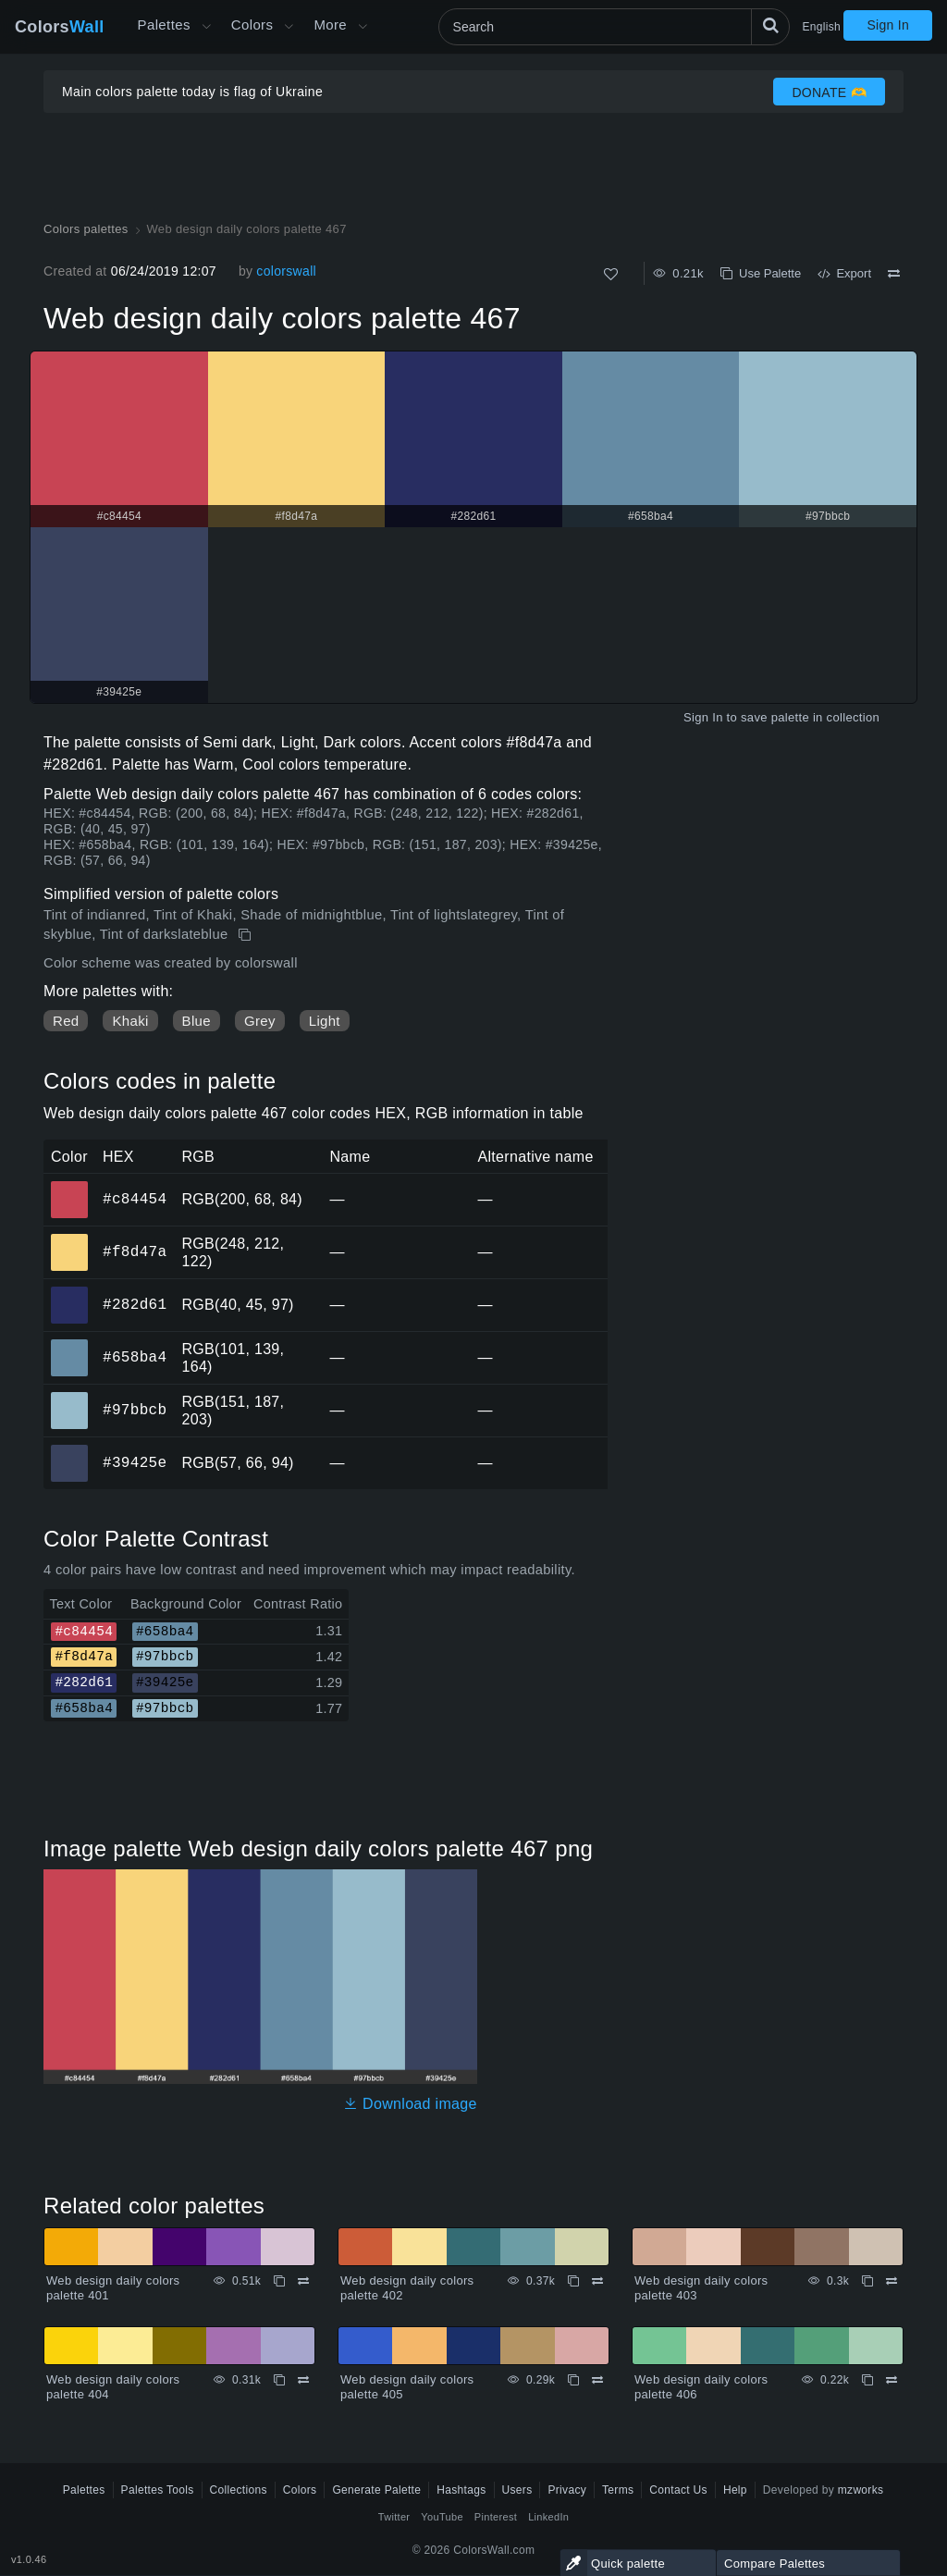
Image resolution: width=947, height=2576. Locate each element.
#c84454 (134, 1199)
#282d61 (134, 1304)
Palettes (164, 24)
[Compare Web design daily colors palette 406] (891, 2380)
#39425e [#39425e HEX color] (70, 1450)
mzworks (861, 2490)
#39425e (134, 1462)
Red (66, 1021)
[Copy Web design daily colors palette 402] (573, 2281)
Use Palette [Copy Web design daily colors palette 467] (760, 273)
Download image (410, 2104)
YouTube (441, 2516)
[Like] (610, 274)
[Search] (614, 26)
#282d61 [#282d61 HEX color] (70, 1292)
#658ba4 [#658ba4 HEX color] (70, 1344)
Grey (260, 1021)
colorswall (286, 271)
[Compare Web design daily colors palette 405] (597, 2380)
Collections (238, 2490)
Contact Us (678, 2490)
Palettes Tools (157, 2490)
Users (517, 2490)
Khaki (130, 1021)
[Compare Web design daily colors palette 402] (597, 2281)
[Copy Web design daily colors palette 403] (867, 2281)
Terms (617, 2490)
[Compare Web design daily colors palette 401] (303, 2281)
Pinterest (495, 2516)
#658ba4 (134, 1357)
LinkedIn (548, 2516)
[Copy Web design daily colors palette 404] (279, 2380)
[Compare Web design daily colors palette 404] (303, 2380)
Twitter (394, 2516)
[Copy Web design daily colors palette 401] (279, 2281)
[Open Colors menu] (288, 27)
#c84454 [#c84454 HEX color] (70, 1186)
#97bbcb (134, 1409)
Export (844, 273)
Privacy (566, 2490)
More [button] (330, 24)
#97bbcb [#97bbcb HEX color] (70, 1397)
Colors (60, 27)
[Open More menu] (206, 27)
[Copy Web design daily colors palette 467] (246, 935)
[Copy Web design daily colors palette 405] (573, 2380)
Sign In (888, 25)
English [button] (822, 26)
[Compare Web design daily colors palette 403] (891, 2281)
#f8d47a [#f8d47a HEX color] (70, 1239)
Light (324, 1021)
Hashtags (461, 2490)
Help (735, 2490)
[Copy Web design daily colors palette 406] (867, 2380)
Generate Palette (376, 2490)
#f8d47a (134, 1251)
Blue (196, 1021)
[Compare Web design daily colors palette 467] (894, 274)
